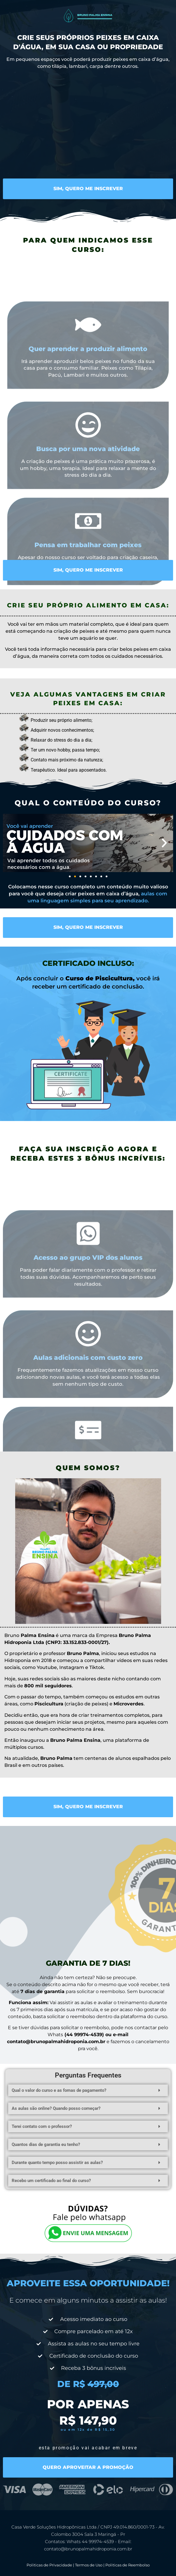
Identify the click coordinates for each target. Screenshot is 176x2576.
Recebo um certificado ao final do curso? (51, 2180)
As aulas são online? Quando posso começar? (56, 2108)
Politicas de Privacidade (49, 2565)
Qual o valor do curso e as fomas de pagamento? (59, 2090)
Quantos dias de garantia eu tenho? (46, 2144)
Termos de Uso (88, 2565)
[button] (12, 843)
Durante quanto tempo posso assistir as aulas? (57, 2162)
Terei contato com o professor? (42, 2126)
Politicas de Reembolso (127, 2565)
